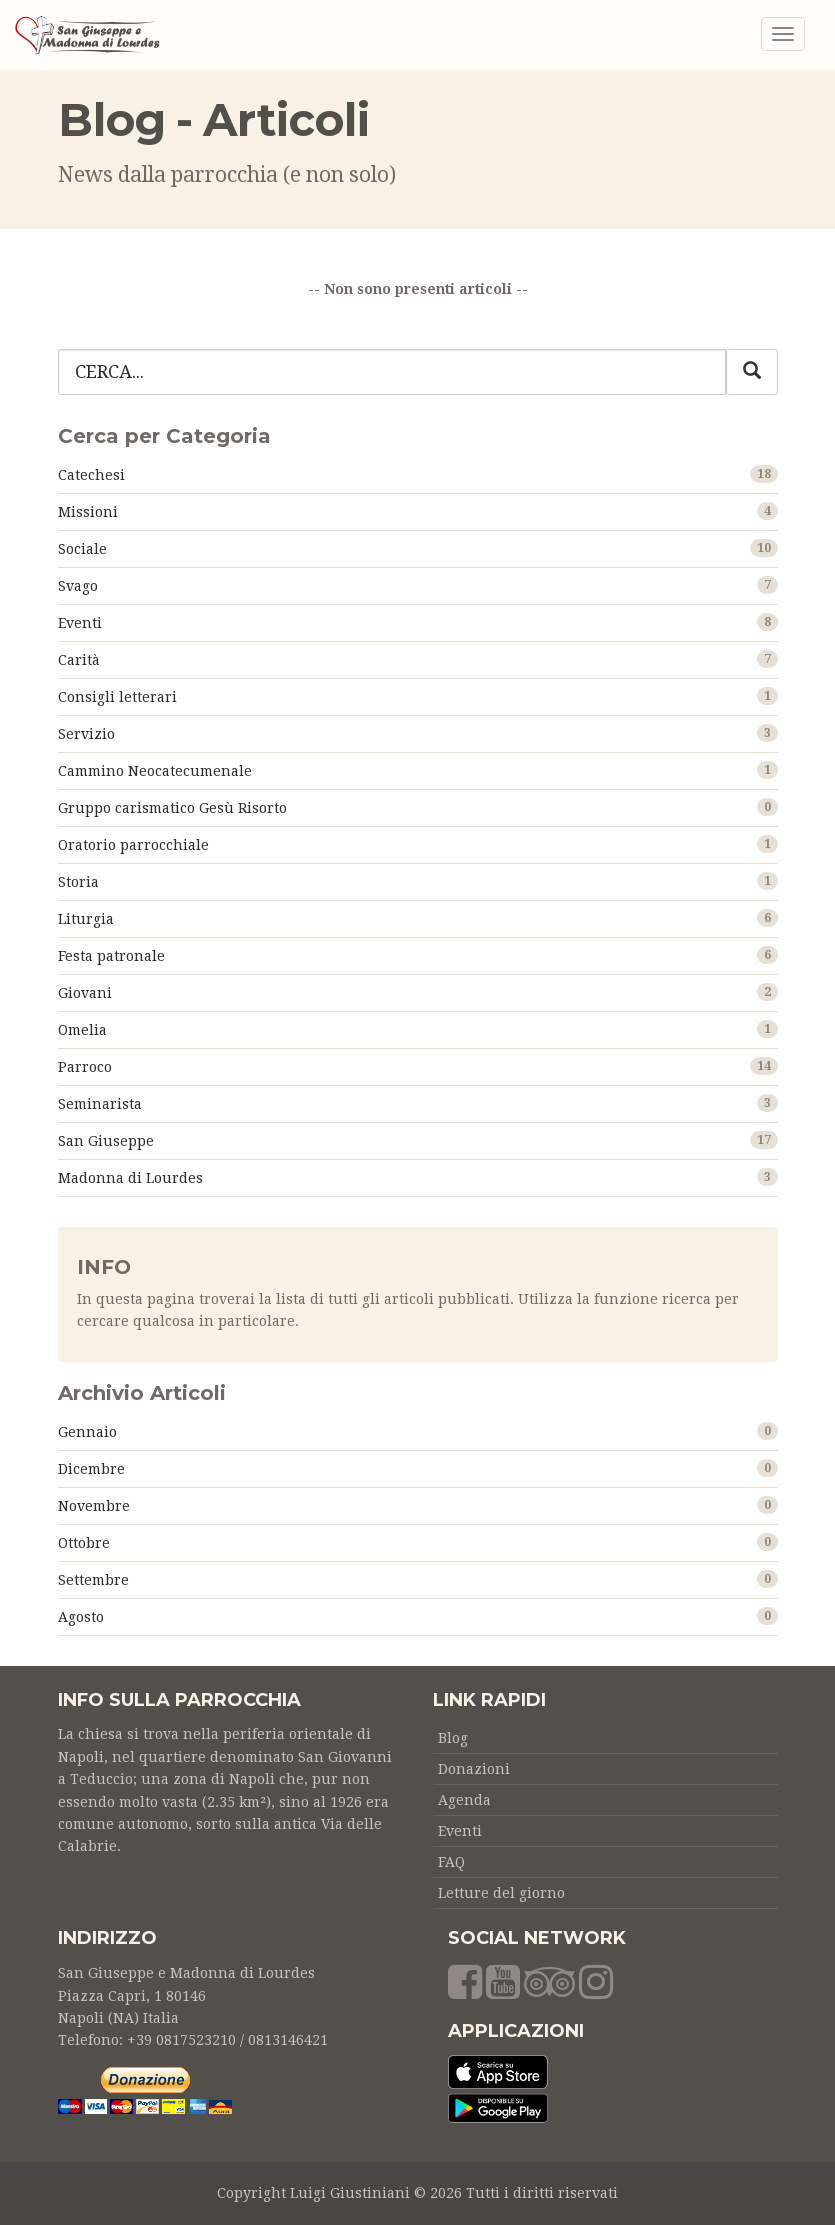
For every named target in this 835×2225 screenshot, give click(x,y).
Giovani (85, 993)
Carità (79, 660)
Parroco (85, 1067)
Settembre (93, 1580)
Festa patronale (111, 956)
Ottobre (84, 1543)
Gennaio (87, 1432)
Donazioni (474, 1769)
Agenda (464, 1800)
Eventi (80, 623)
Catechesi (91, 475)
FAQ (451, 1862)
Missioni (88, 512)
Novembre (94, 1506)
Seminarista (100, 1104)
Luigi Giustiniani (350, 2193)
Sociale (82, 549)
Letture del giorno (501, 1893)
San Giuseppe (106, 1141)
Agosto (81, 1617)
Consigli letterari (117, 697)
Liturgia (86, 919)
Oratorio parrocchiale (133, 845)
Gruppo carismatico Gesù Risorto (172, 808)
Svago (78, 586)
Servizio (86, 734)
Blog (453, 1738)
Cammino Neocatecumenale (155, 771)
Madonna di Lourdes (130, 1178)
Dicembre (91, 1469)
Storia (78, 882)
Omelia (82, 1030)
